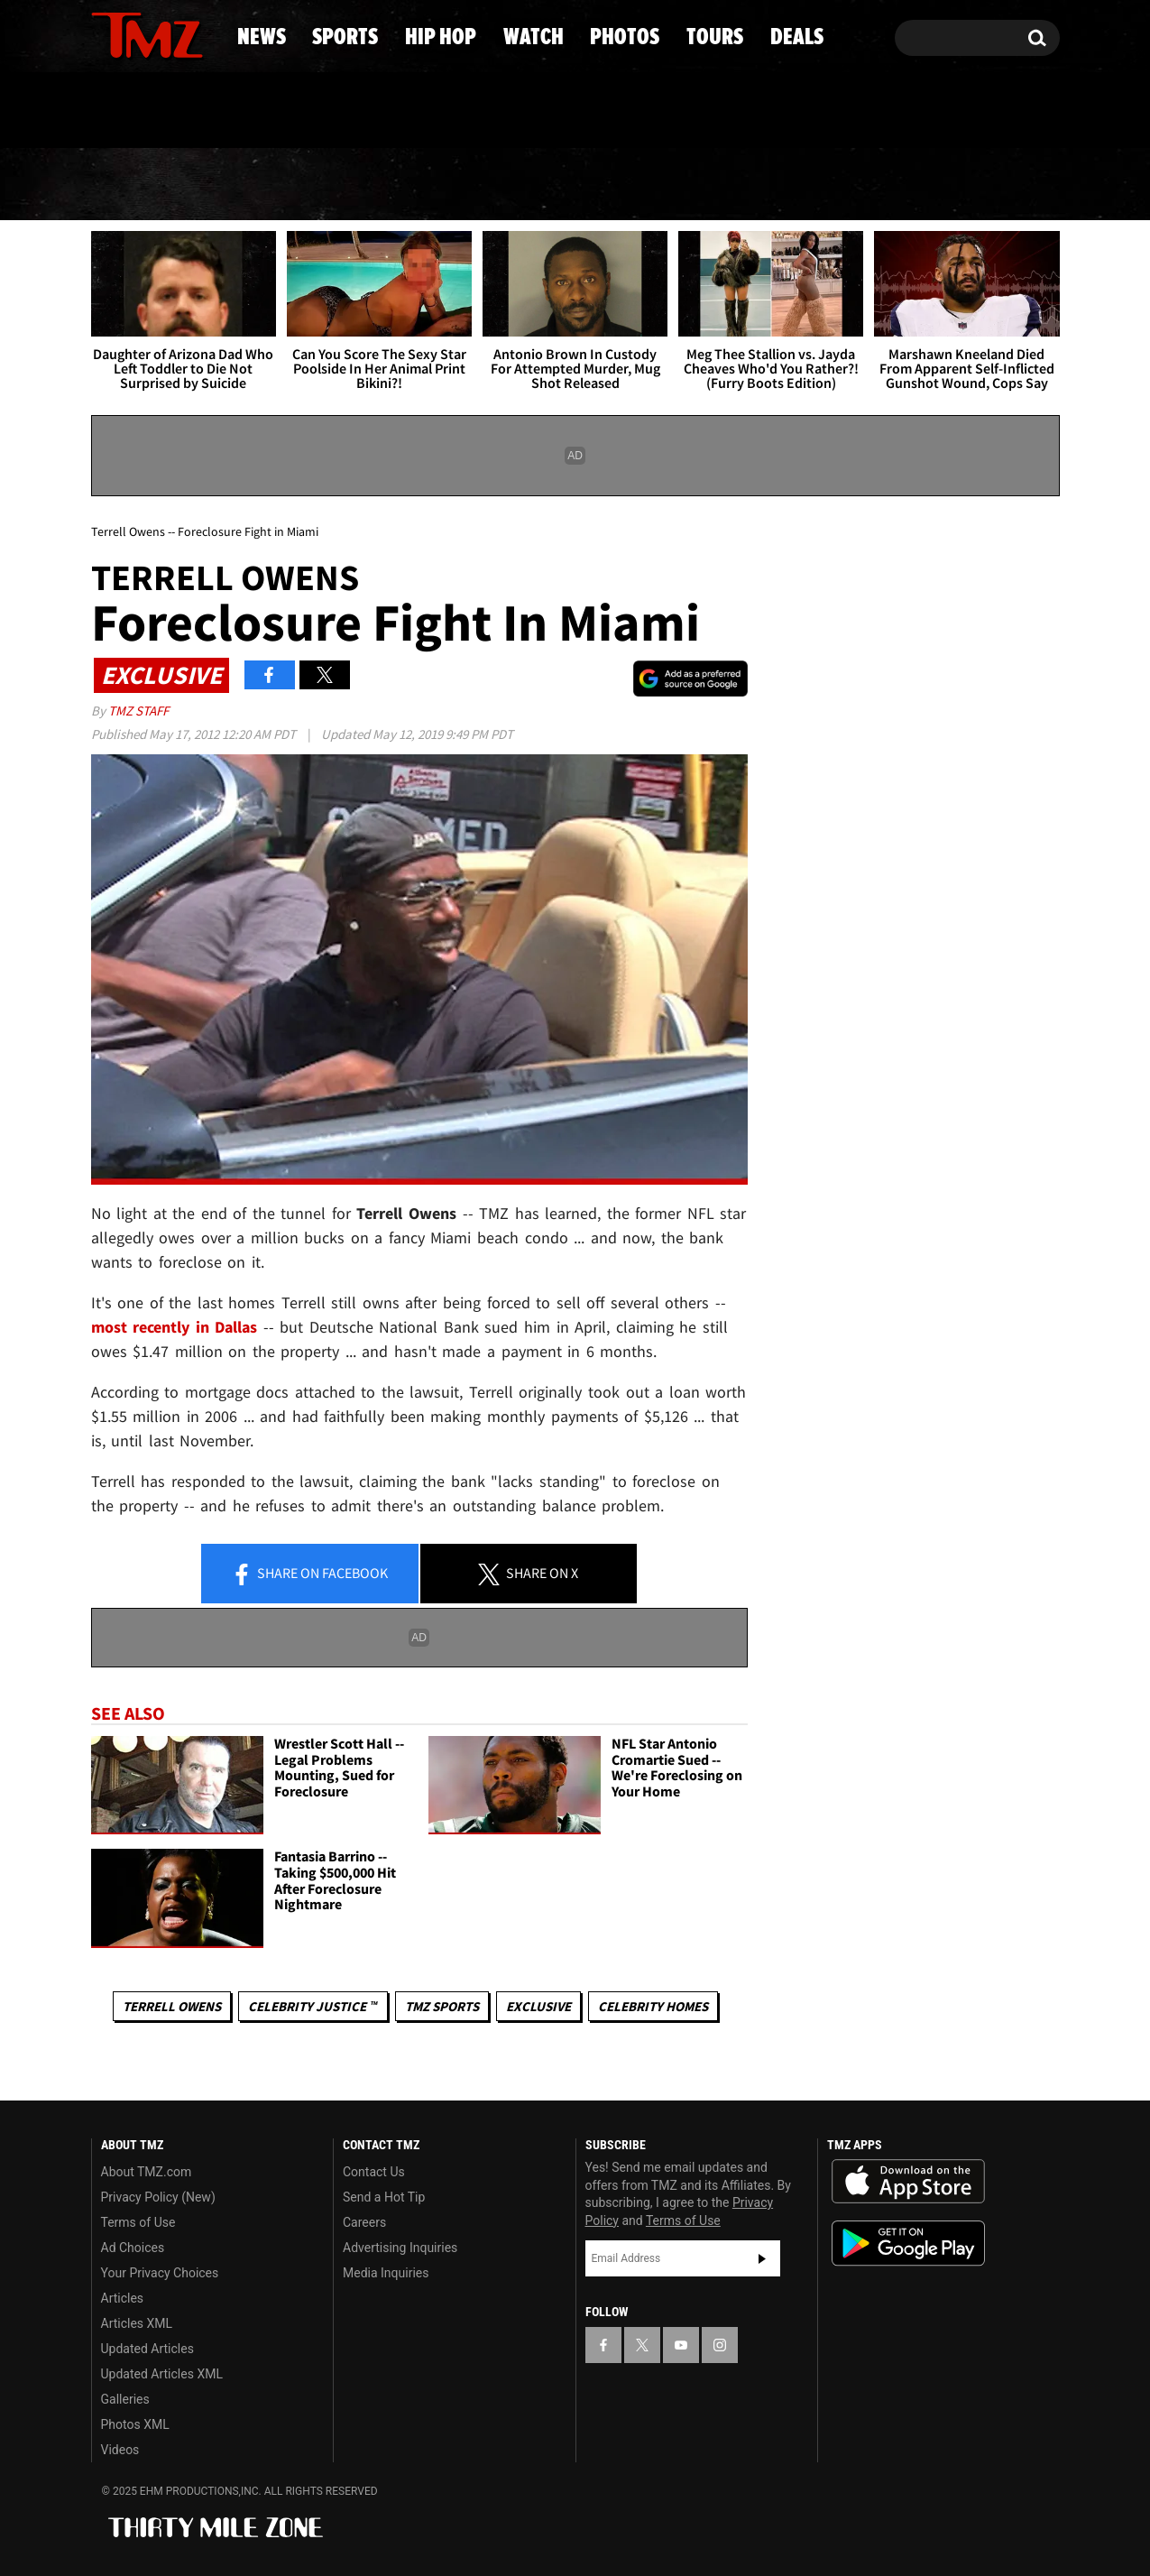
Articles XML (137, 2323)
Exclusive (538, 2006)
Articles (122, 2298)
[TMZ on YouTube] (681, 2345)
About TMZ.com (146, 2172)
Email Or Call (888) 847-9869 (298, 112)
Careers (364, 2222)
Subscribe (762, 2258)
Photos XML (135, 2424)
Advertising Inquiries (400, 2247)
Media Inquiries (385, 2273)
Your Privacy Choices (160, 2273)
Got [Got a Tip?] (148, 111)
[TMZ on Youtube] (164, 33)
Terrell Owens (172, 2006)
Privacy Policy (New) (158, 2197)
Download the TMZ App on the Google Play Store (908, 2244)
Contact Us (374, 2172)
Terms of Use (138, 2222)
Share (309, 1574)
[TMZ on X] (133, 33)
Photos (712, 185)
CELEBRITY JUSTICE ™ (312, 2006)
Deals (986, 185)
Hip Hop (420, 185)
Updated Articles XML (162, 2374)
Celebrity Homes (653, 2006)
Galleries (125, 2399)
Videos (120, 2449)
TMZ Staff (138, 710)
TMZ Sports (442, 2006)
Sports (269, 185)
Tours (855, 185)
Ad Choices (133, 2247)
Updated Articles (147, 2348)
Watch (567, 185)
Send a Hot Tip (384, 2197)
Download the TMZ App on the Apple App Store (908, 2181)
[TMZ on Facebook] (106, 33)
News (134, 185)
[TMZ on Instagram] (198, 33)
